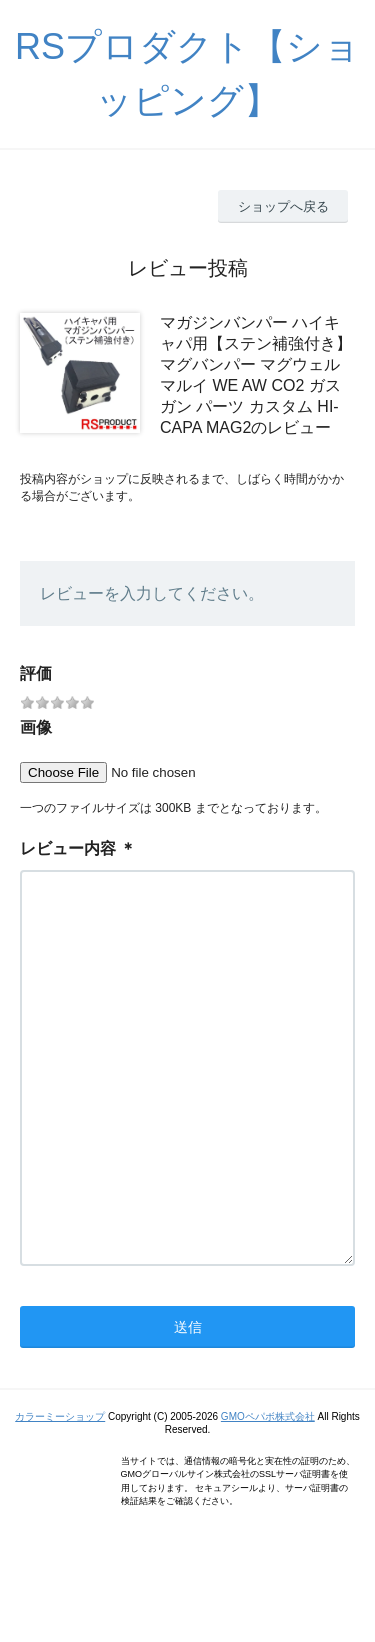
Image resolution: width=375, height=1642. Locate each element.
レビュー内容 (68, 848)
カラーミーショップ (60, 1496)
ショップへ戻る (283, 206)
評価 (36, 673)
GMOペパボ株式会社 (268, 1496)
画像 (36, 727)
